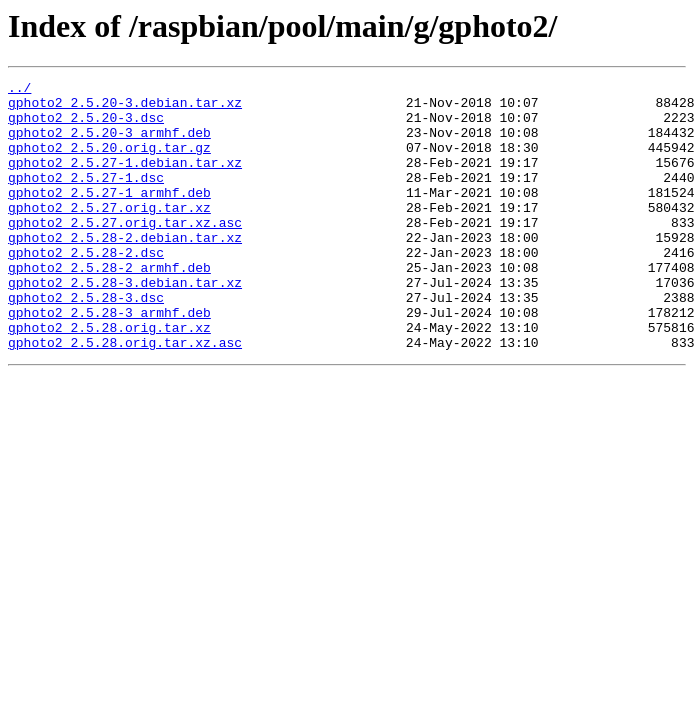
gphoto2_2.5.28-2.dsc (86, 288)
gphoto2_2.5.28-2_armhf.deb (109, 306)
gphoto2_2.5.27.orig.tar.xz (109, 234)
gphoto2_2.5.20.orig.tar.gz (109, 162)
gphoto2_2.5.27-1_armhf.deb (109, 216)
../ (19, 90)
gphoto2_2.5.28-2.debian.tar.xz (125, 270)
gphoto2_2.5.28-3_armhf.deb (109, 360)
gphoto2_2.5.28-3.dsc (86, 342)
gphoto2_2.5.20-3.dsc (86, 126)
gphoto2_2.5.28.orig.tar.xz (109, 378)
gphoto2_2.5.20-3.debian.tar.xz (125, 108)
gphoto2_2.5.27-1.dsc (86, 198)
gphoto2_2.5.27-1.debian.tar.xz (125, 180)
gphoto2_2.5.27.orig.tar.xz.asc (125, 252)
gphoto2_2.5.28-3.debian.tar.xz (125, 324)
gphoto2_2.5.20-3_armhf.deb (109, 144)
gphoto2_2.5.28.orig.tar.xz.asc (125, 396)
